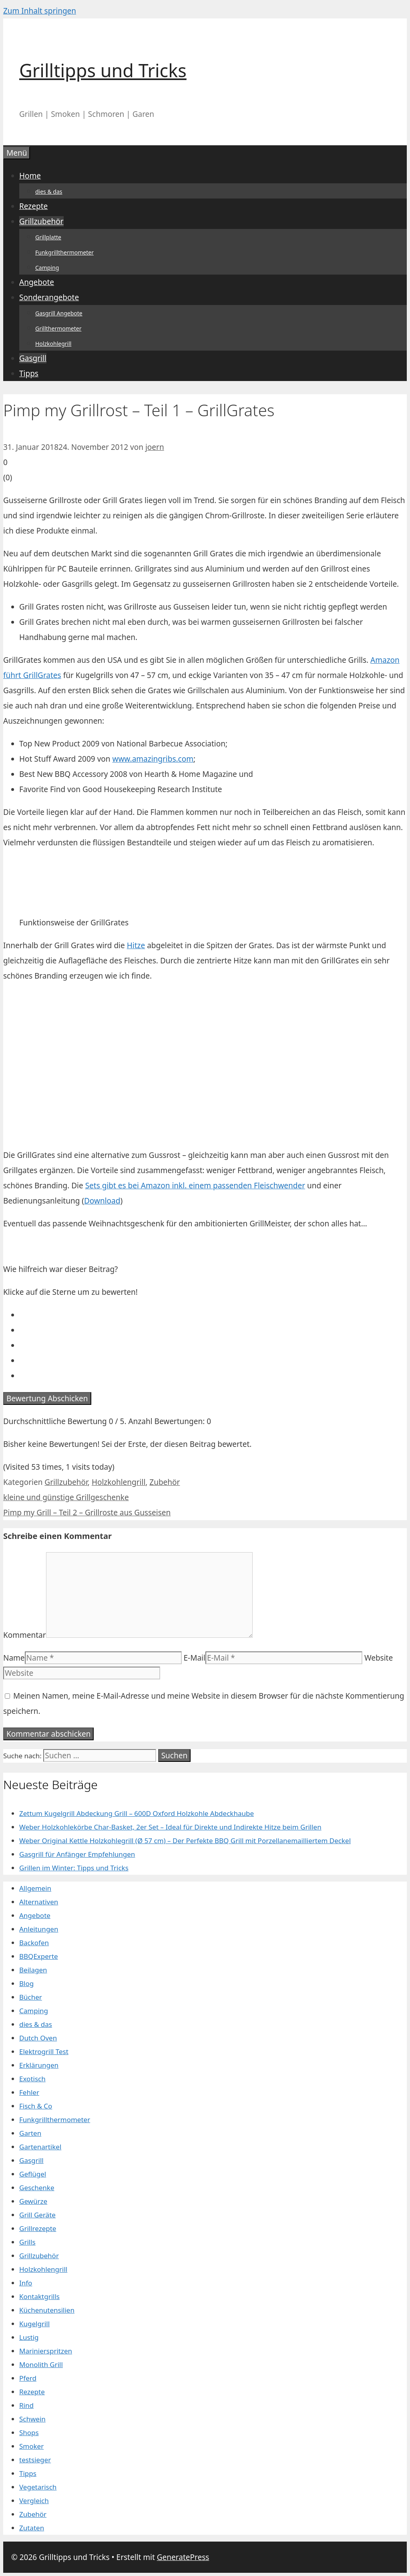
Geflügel (32, 2174)
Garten (30, 2133)
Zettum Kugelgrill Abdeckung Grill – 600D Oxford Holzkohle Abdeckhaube (136, 1813)
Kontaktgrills (39, 2296)
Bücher (30, 1997)
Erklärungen (38, 2065)
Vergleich (34, 2500)
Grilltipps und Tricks (103, 70)
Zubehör (164, 1482)
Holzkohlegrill (53, 343)
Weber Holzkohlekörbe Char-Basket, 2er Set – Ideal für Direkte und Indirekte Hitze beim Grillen (170, 1827)
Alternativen (38, 1901)
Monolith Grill (41, 2364)
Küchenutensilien (46, 2310)
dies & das (48, 191)
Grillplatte (48, 237)
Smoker (31, 2446)
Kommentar (24, 1635)
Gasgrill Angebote (58, 313)
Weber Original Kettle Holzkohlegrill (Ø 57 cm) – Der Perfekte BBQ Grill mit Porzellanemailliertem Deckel (185, 1840)
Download (102, 1201)
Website (378, 1658)
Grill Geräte (37, 2214)
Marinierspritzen (45, 2350)
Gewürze (33, 2201)
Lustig (29, 2337)
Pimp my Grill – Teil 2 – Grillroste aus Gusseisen (87, 1512)
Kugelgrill (34, 2323)
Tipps (28, 373)
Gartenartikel (40, 2146)
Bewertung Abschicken (47, 1398)
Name (14, 1658)
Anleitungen (38, 1929)
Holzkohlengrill (118, 1482)
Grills (27, 2242)
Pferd (27, 2378)
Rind (26, 2405)
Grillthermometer (58, 328)
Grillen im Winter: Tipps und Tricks (74, 1867)
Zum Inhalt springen (39, 11)
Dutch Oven (38, 2037)
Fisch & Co (35, 2106)
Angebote (36, 282)
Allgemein (35, 1888)
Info (25, 2282)
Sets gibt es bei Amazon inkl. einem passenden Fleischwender (195, 1185)
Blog (26, 1983)
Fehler (29, 2092)
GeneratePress (183, 2557)
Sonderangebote (49, 297)
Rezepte (33, 206)
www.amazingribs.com (153, 759)
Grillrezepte (37, 2228)
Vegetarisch (37, 2487)
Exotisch (32, 2078)
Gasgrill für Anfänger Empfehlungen (77, 1854)
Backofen (34, 1942)
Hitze (136, 945)
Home (30, 176)
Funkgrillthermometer (64, 252)
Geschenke (36, 2187)
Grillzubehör (41, 221)
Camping (47, 267)
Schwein (32, 2419)
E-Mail (194, 1658)
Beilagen (33, 1969)
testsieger (35, 2459)
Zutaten (31, 2527)
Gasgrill (32, 358)
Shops (29, 2432)
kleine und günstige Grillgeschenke (66, 1497)
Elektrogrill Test (43, 2051)
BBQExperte (38, 1956)
